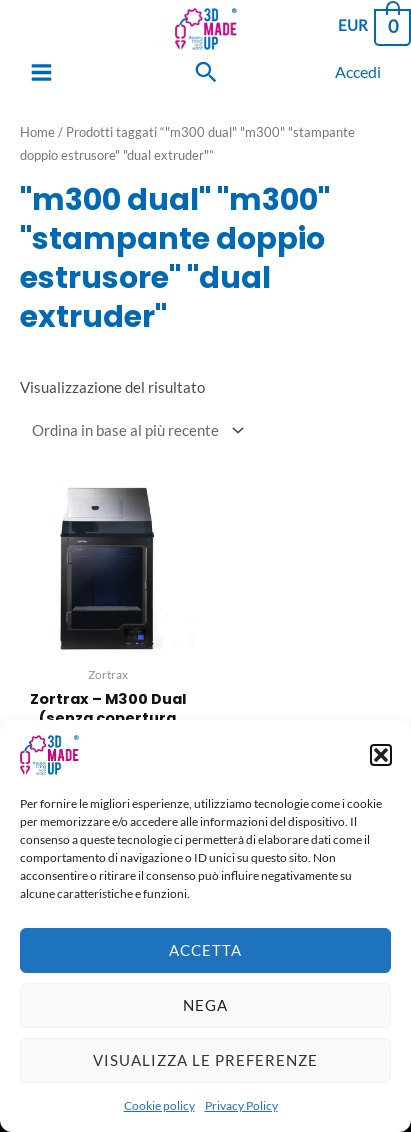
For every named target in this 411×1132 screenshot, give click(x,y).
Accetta (205, 960)
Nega (205, 1015)
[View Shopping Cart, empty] (373, 25)
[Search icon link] (206, 72)
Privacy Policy (241, 1114)
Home (37, 132)
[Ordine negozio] (134, 431)
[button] (381, 764)
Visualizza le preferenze (205, 1070)
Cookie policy (159, 1114)
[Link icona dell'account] (358, 72)
